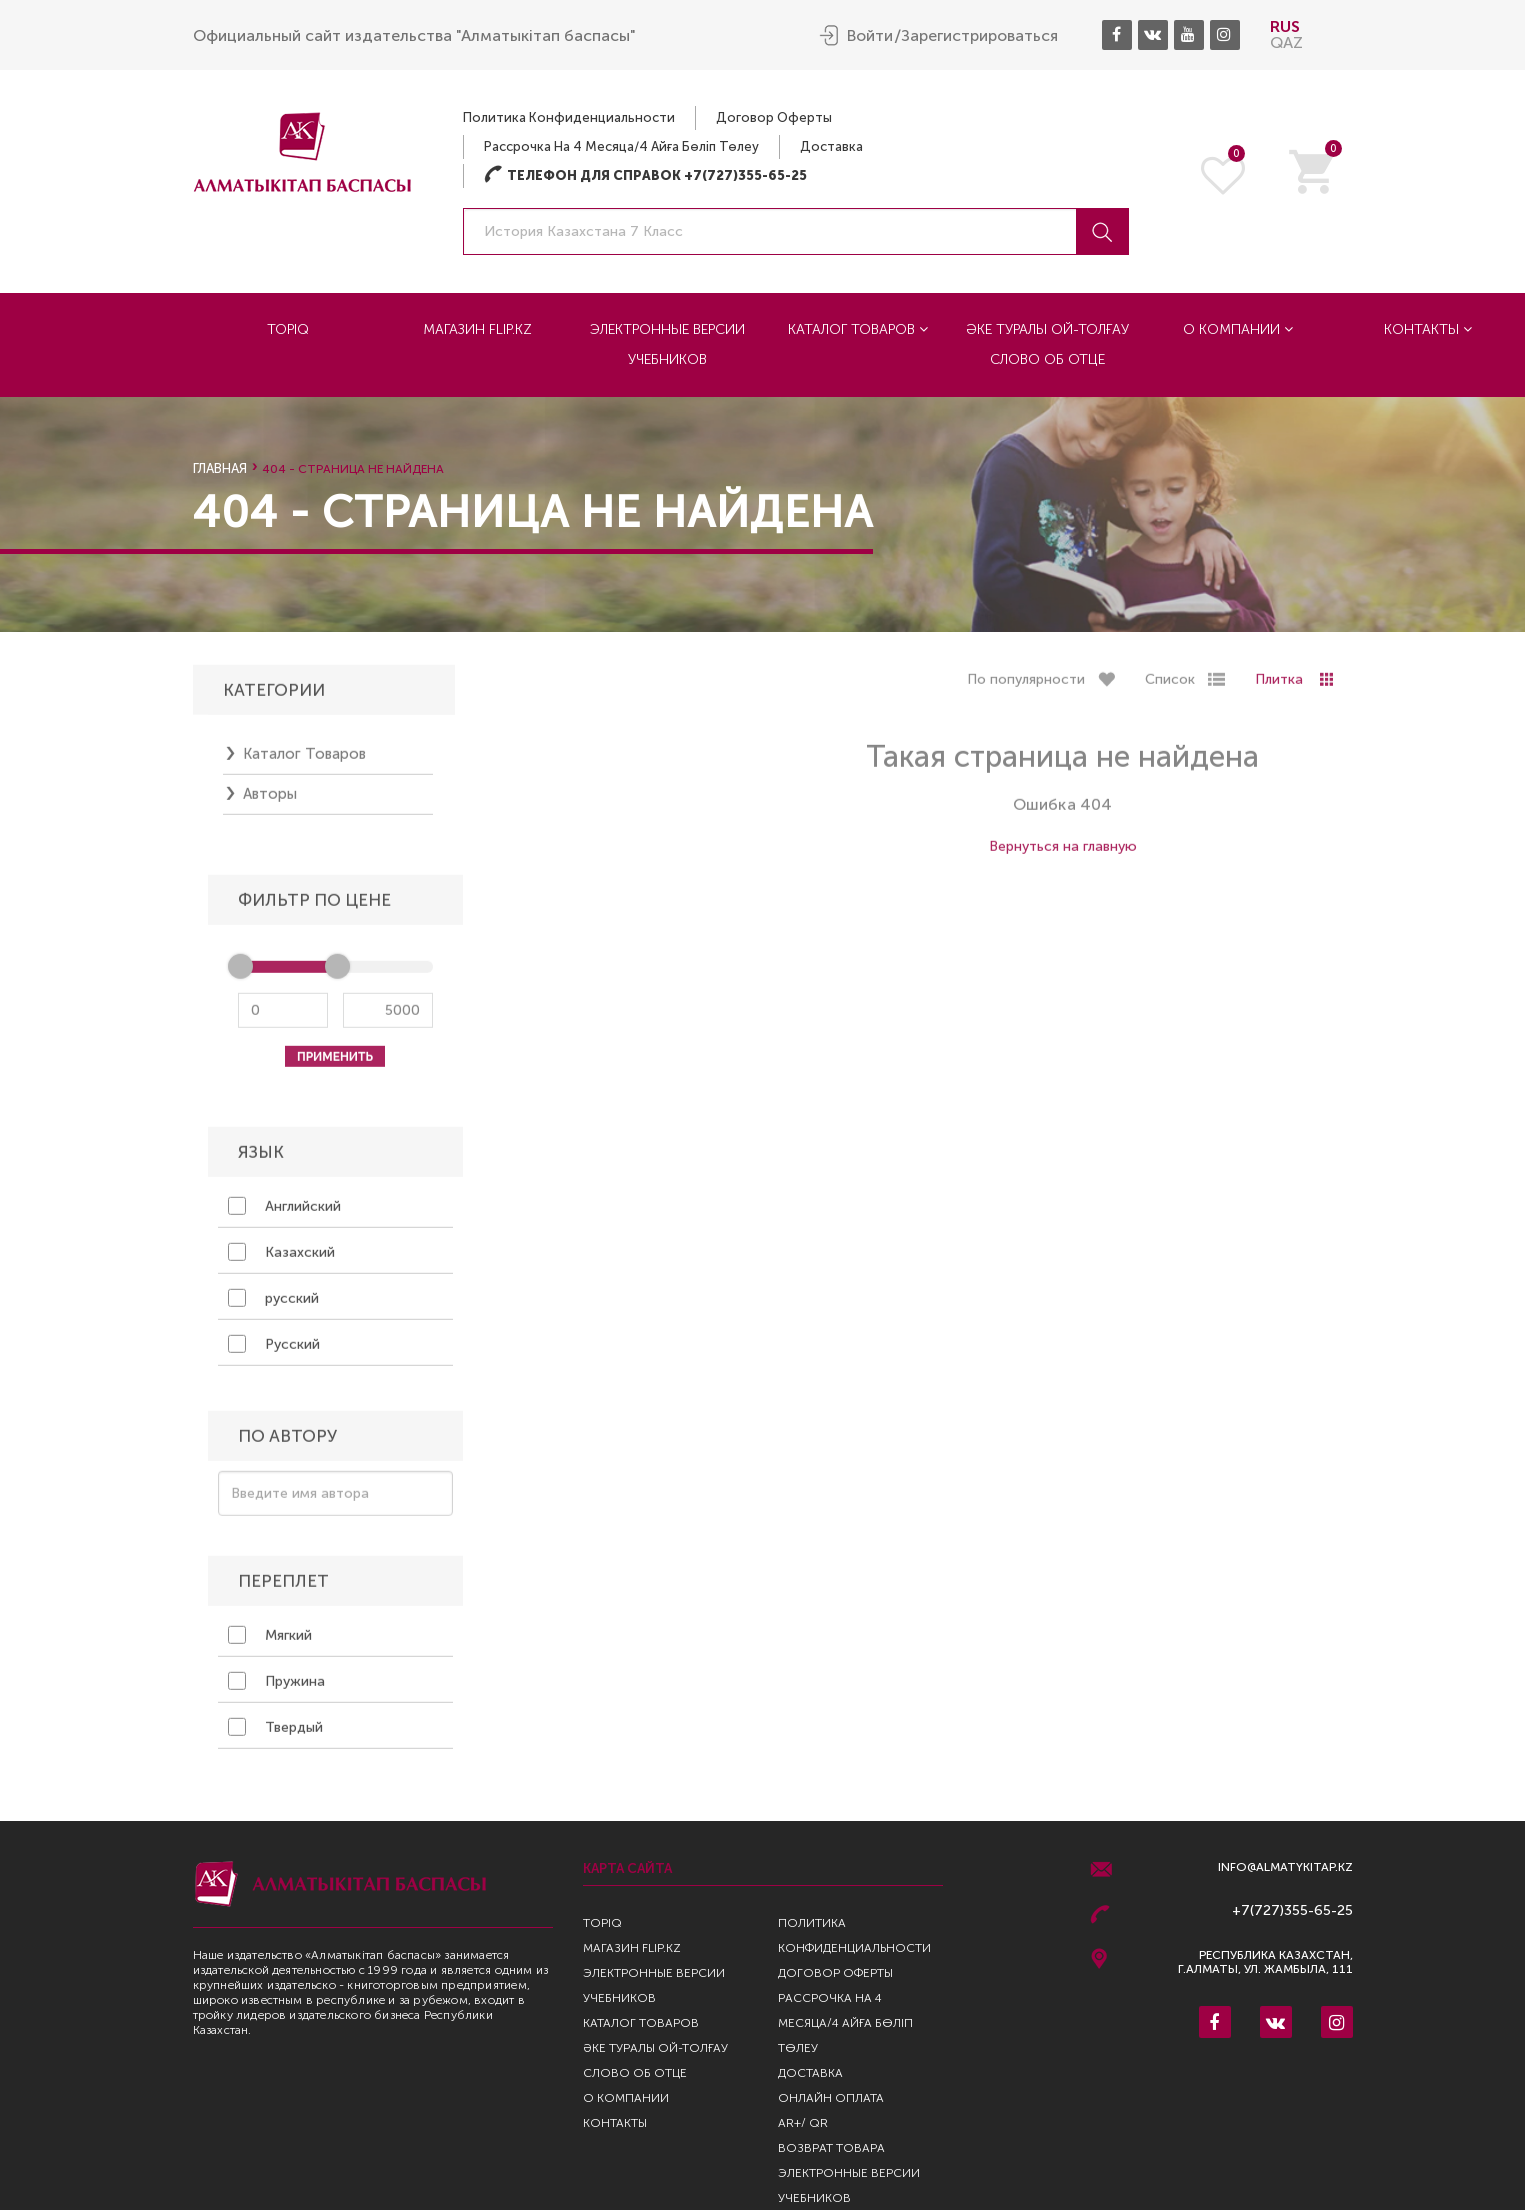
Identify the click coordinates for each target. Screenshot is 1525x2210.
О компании (1238, 328)
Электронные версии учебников (667, 343)
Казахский (281, 1261)
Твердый (275, 1736)
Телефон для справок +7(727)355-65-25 (645, 174)
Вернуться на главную (1063, 855)
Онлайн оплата (831, 2098)
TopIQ (288, 328)
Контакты (1428, 328)
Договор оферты (774, 116)
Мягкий (270, 1644)
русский (273, 1307)
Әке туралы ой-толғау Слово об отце (1047, 343)
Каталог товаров (858, 328)
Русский (274, 1353)
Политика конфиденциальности (569, 116)
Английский (284, 1215)
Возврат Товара (831, 2148)
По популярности (1026, 688)
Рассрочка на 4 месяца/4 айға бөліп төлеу (621, 145)
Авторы (270, 803)
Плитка (1279, 688)
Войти (870, 35)
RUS (1285, 25)
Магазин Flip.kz (477, 328)
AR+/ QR (803, 2123)
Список (1170, 688)
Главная (220, 468)
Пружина (276, 1690)
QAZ (1286, 41)
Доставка (831, 145)
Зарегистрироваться (979, 35)
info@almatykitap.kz (1285, 1867)
